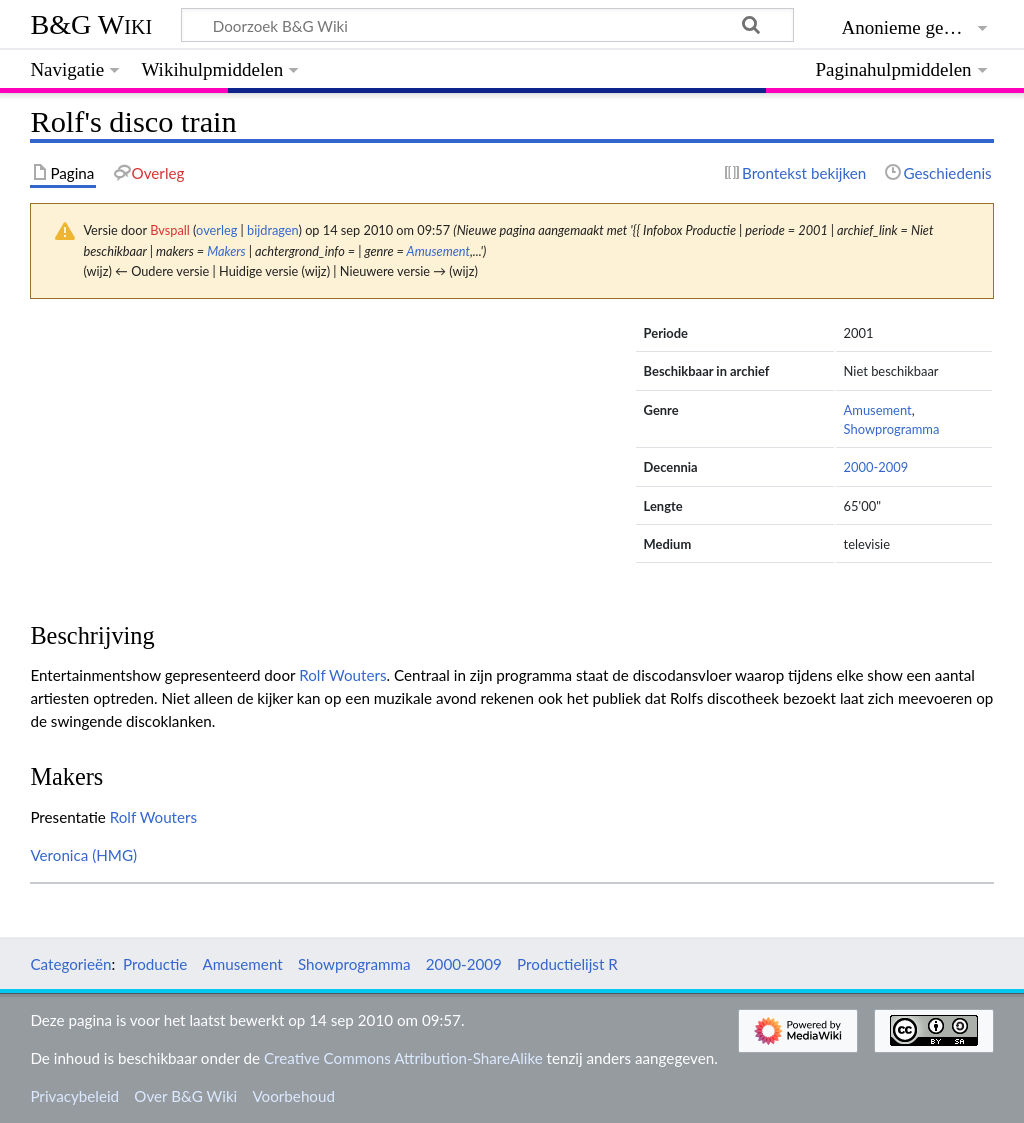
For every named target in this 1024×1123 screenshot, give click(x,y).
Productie (155, 964)
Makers (226, 251)
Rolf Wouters (342, 675)
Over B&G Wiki (185, 1096)
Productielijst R (567, 964)
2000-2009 (876, 467)
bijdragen (272, 230)
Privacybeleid (74, 1096)
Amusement (438, 251)
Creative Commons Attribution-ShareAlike (403, 1058)
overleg (216, 230)
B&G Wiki (91, 24)
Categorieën (70, 964)
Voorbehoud (293, 1096)
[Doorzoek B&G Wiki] (487, 25)
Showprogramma (892, 429)
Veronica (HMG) (83, 855)
